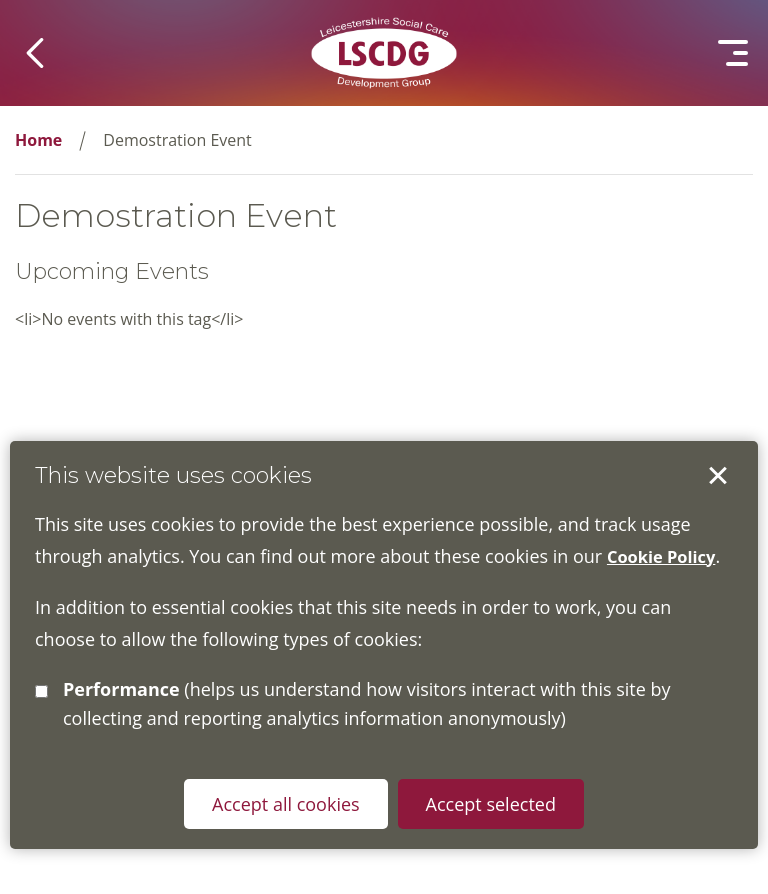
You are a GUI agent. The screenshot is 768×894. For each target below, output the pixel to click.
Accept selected (718, 476)
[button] (35, 53)
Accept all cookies (284, 804)
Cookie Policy (666, 556)
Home (38, 140)
